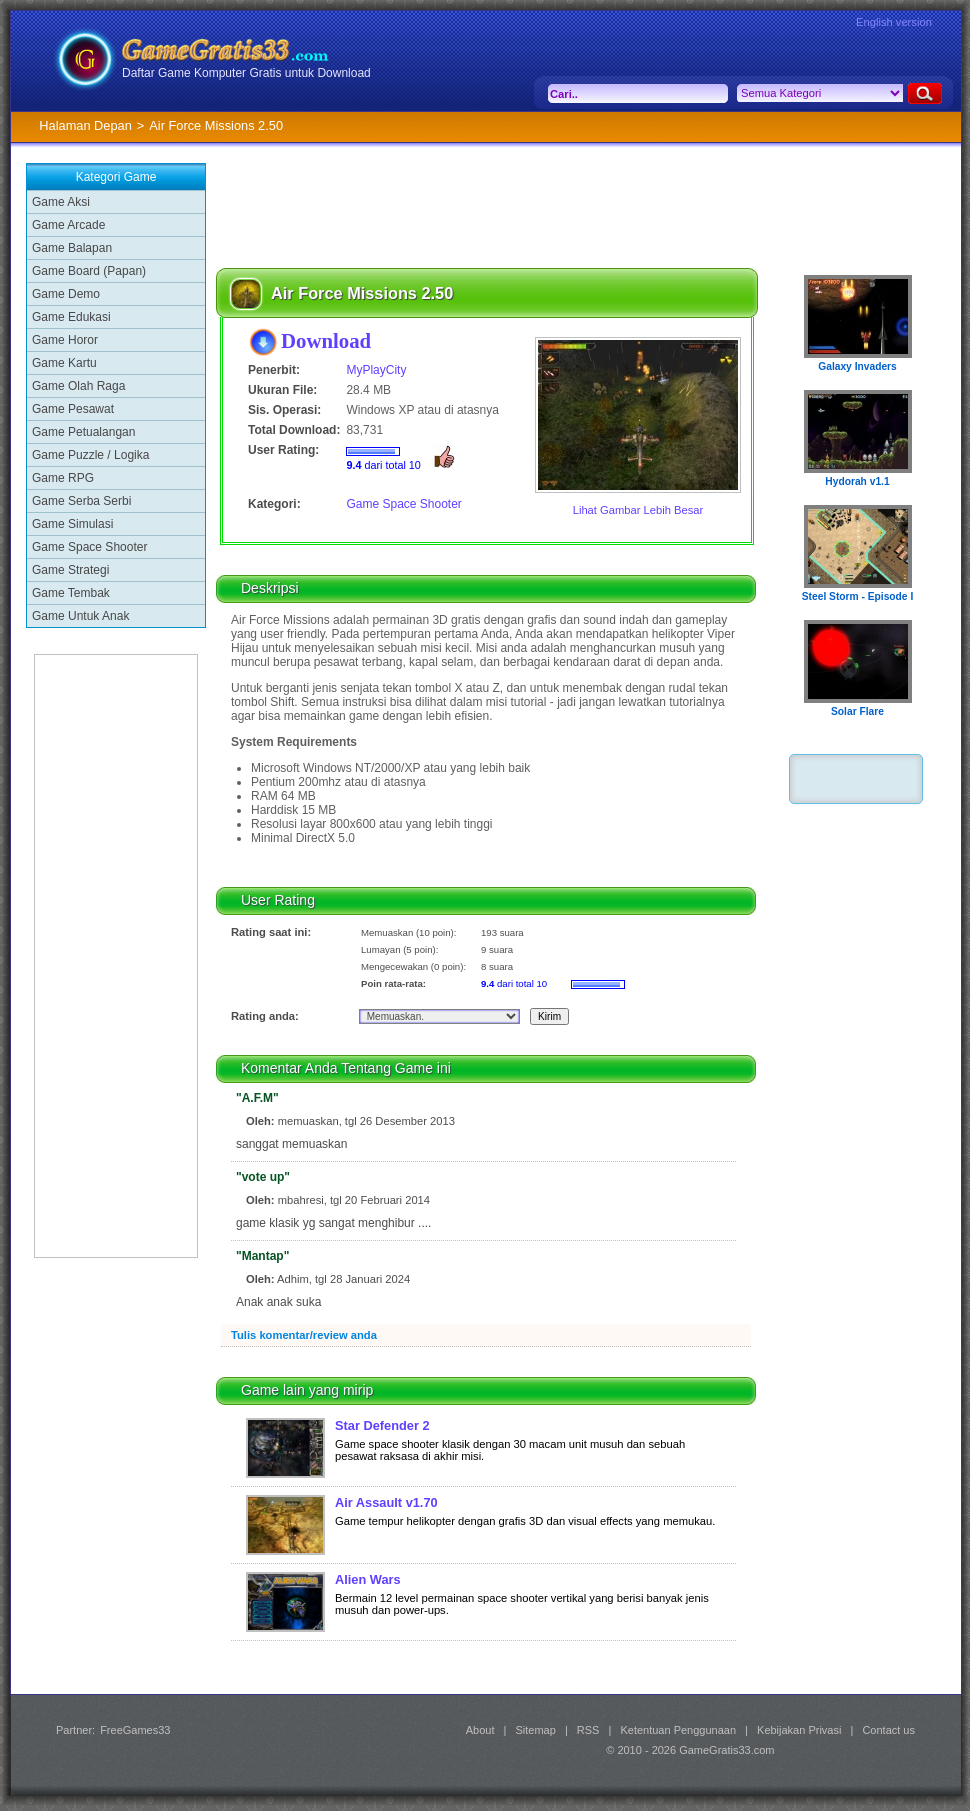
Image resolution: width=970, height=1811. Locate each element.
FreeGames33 (135, 1730)
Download (326, 340)
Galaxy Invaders (857, 366)
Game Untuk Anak (80, 616)
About (480, 1730)
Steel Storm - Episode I (857, 596)
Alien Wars (368, 1579)
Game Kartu (64, 363)
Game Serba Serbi (81, 501)
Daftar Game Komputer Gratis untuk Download (246, 73)
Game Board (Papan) (89, 271)
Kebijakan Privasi (799, 1730)
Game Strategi (70, 570)
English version (894, 22)
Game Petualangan (83, 432)
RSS (588, 1730)
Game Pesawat (73, 409)
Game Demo (66, 294)
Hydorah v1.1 (857, 481)
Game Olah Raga (78, 386)
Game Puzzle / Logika (90, 455)
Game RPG (63, 478)
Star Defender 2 (382, 1425)
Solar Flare (857, 711)
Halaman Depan (85, 125)
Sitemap (536, 1730)
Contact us (888, 1730)
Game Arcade (68, 225)
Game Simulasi (72, 524)
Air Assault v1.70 (386, 1502)
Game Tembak (71, 593)
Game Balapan (72, 248)
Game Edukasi (71, 317)
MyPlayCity (376, 370)
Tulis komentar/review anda (304, 1335)
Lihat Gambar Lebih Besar (638, 510)
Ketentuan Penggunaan (678, 1730)
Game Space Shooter (89, 547)
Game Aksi (61, 202)
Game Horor (65, 340)
